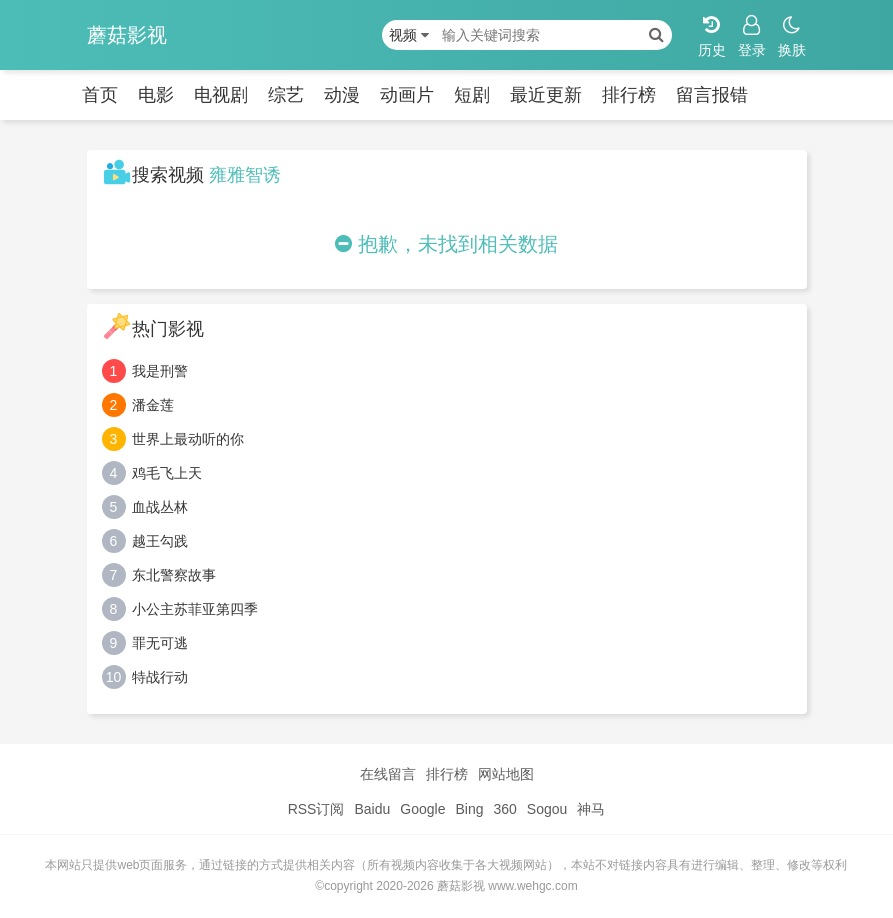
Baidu (372, 809)
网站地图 (506, 774)
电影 (156, 95)
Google (422, 809)
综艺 (286, 95)
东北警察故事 (174, 575)
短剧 (472, 95)
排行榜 (629, 95)
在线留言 (388, 774)
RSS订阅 (316, 809)
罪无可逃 (160, 643)
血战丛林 (160, 507)
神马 (591, 809)
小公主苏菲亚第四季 (195, 609)
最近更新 (546, 95)
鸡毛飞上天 (167, 473)
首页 (100, 95)
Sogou (547, 809)
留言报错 (712, 95)
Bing (469, 809)
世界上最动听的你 (188, 439)
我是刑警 (160, 371)
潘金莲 (153, 405)
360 (504, 809)
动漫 (342, 95)
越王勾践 (160, 541)
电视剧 (221, 95)
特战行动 (160, 677)
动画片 (407, 95)
